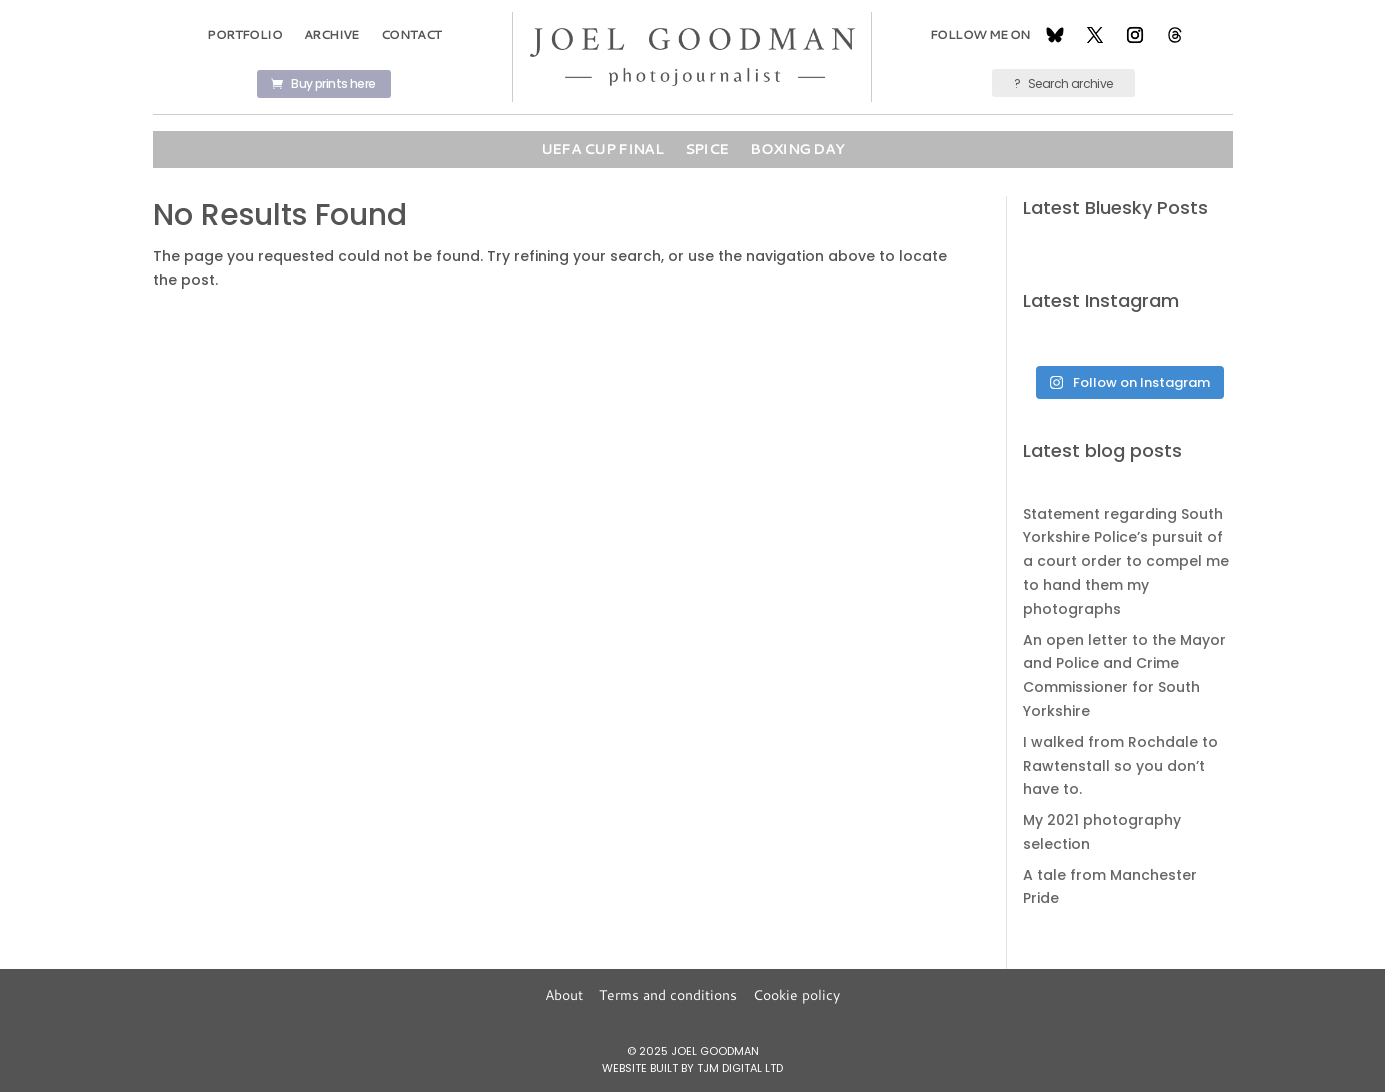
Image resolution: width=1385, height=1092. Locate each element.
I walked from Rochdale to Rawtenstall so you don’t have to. (1120, 766)
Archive (331, 34)
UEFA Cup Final (602, 149)
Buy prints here (333, 83)
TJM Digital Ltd (740, 1068)
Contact (411, 34)
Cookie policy (796, 995)
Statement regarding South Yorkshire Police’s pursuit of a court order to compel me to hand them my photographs (1126, 561)
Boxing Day (797, 149)
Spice (707, 149)
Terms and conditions (668, 995)
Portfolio (244, 34)
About (564, 995)
